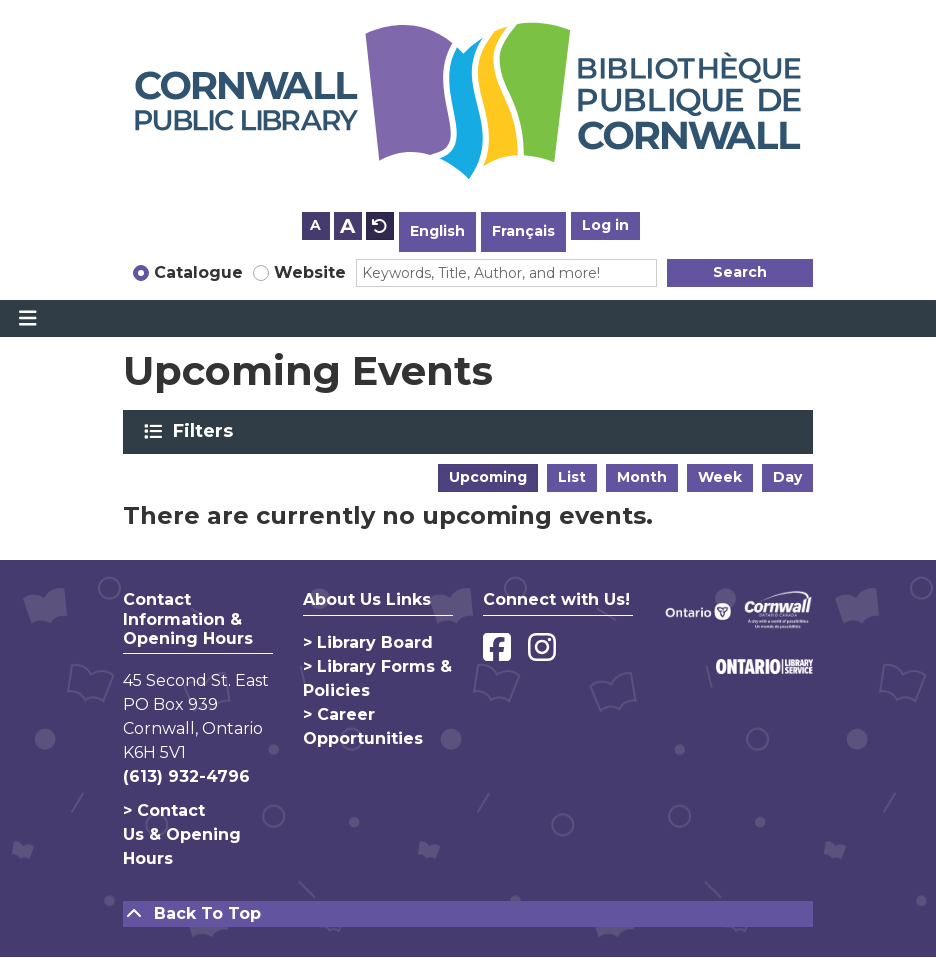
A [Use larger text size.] (347, 226)
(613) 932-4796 (186, 776)
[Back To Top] (468, 914)
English (437, 231)
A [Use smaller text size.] (315, 225)
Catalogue (198, 272)
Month (642, 477)
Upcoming (488, 477)
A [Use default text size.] (380, 226)
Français (523, 231)
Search (740, 272)
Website (310, 272)
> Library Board (368, 642)
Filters (206, 431)
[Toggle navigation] (27, 319)
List (572, 477)
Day (787, 477)
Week (720, 477)
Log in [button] (605, 225)
